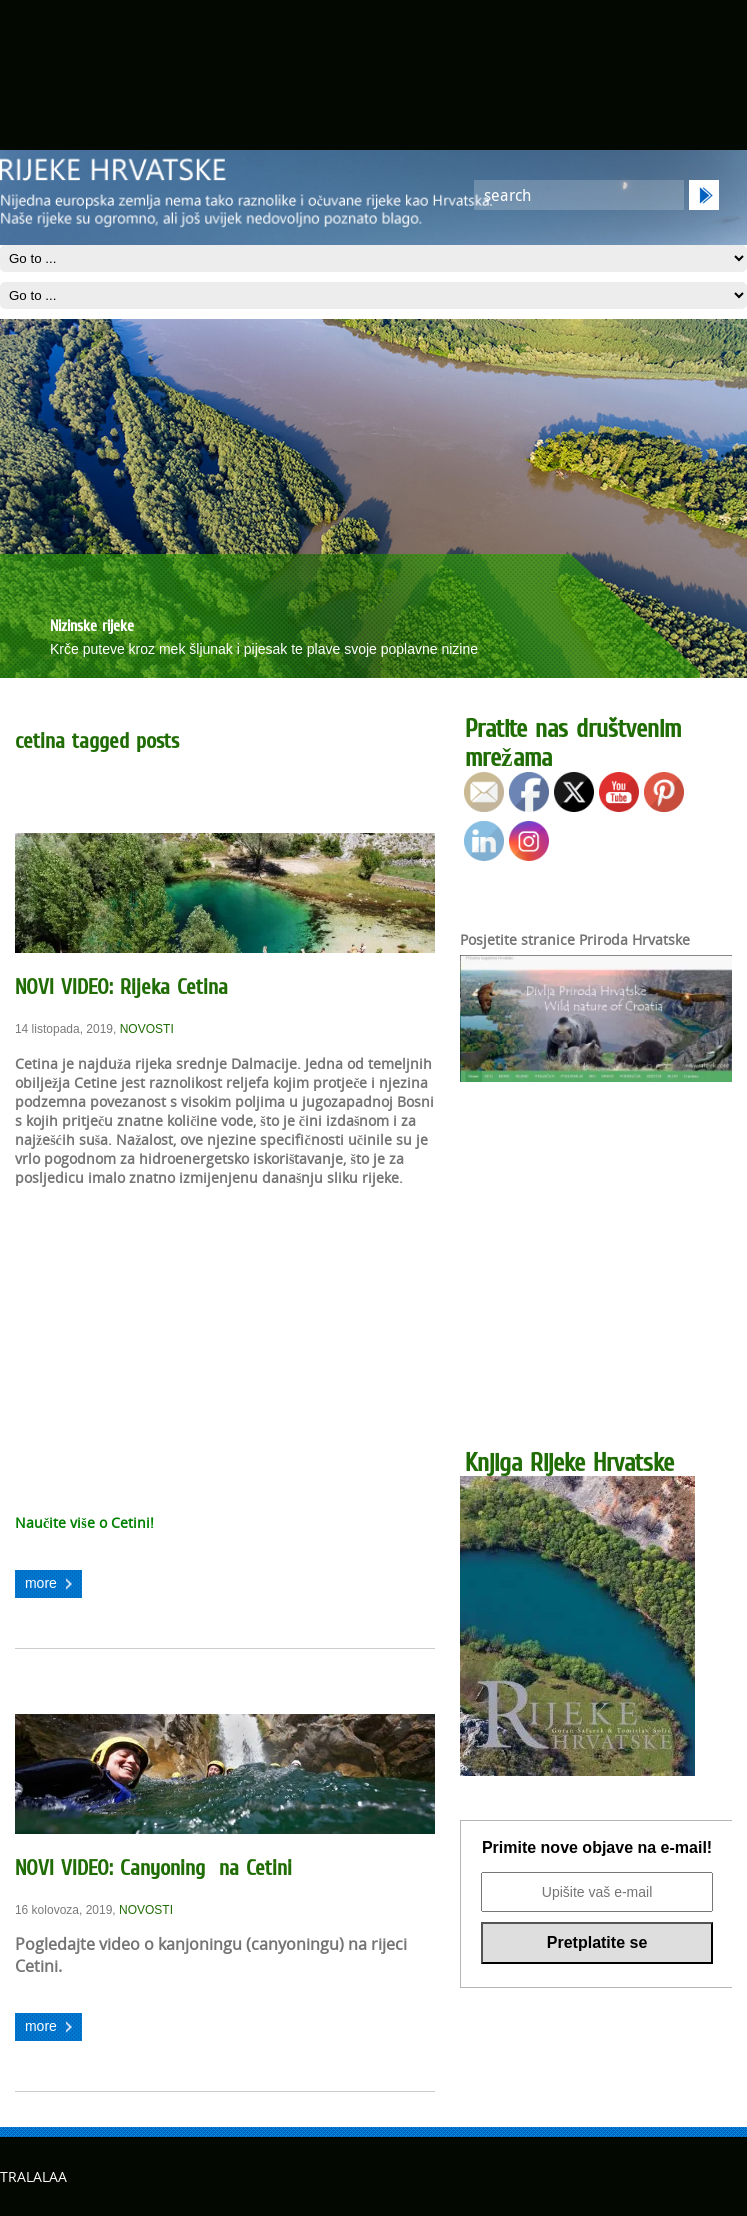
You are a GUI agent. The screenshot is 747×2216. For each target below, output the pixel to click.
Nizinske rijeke (92, 625)
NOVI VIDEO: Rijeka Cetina (121, 986)
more (41, 1583)
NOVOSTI (147, 1029)
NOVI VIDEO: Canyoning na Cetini (153, 1867)
